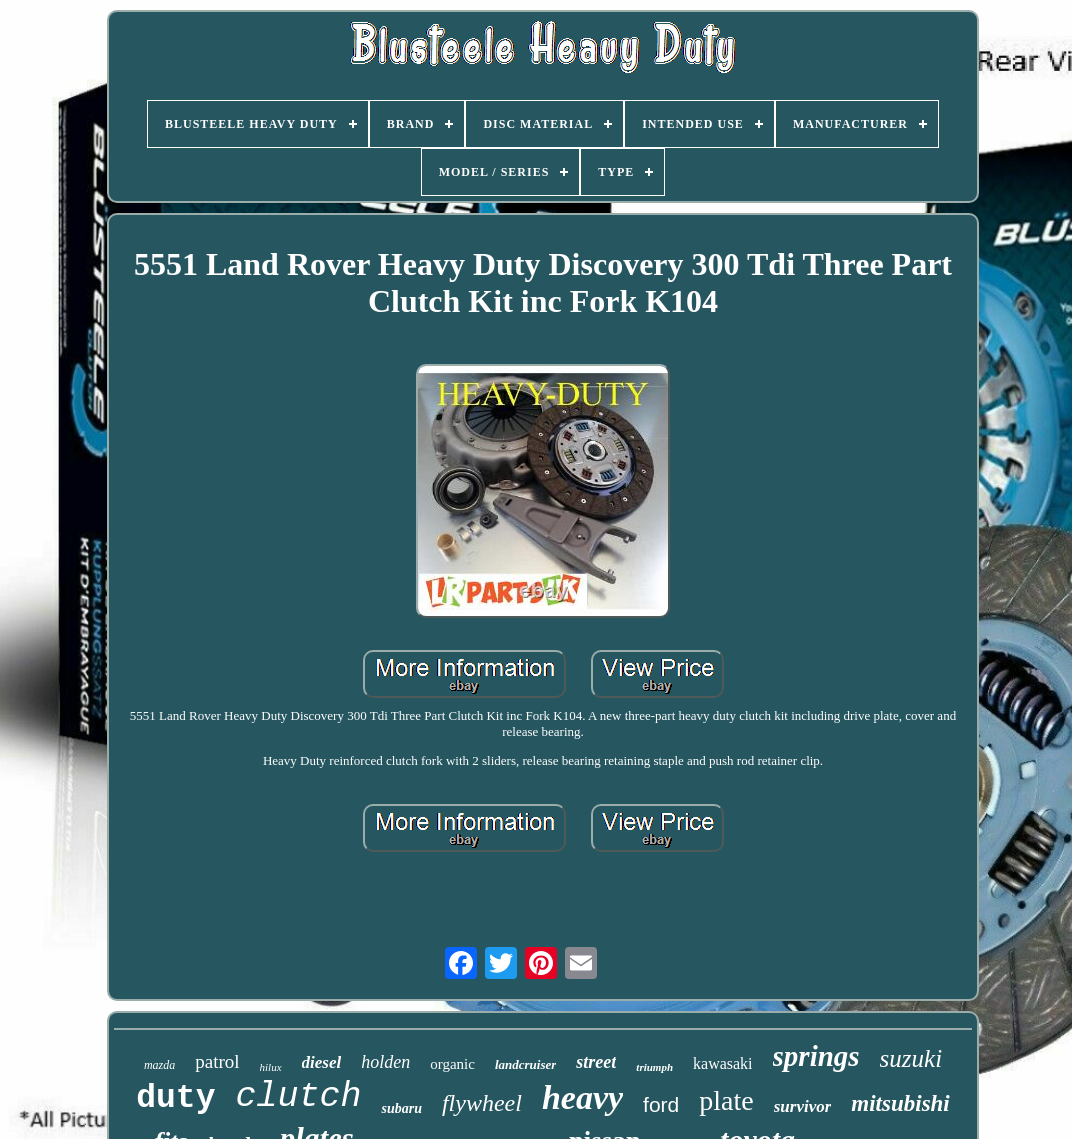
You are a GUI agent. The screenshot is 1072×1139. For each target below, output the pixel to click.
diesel (322, 1062)
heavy (582, 1097)
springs (816, 1056)
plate (726, 1100)
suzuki (911, 1058)
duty (175, 1098)
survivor (803, 1106)
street (596, 1062)
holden (385, 1062)
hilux (271, 1067)
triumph (654, 1067)
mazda (159, 1065)
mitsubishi (900, 1103)
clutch (298, 1097)
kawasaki (723, 1063)
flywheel (482, 1103)
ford (661, 1104)
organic (452, 1064)
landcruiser (525, 1064)
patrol (217, 1061)
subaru (401, 1108)
